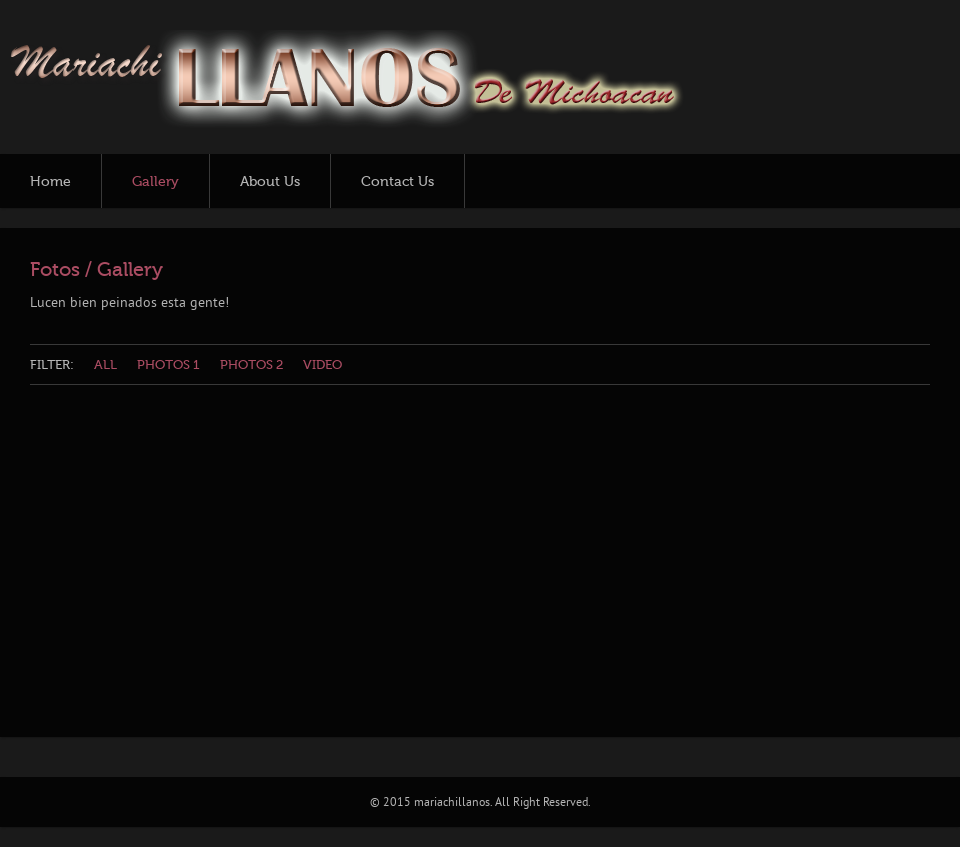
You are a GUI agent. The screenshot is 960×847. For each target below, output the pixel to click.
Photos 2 (251, 364)
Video (322, 364)
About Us (270, 182)
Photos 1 (168, 364)
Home (50, 182)
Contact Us (397, 182)
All (105, 364)
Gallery (155, 182)
